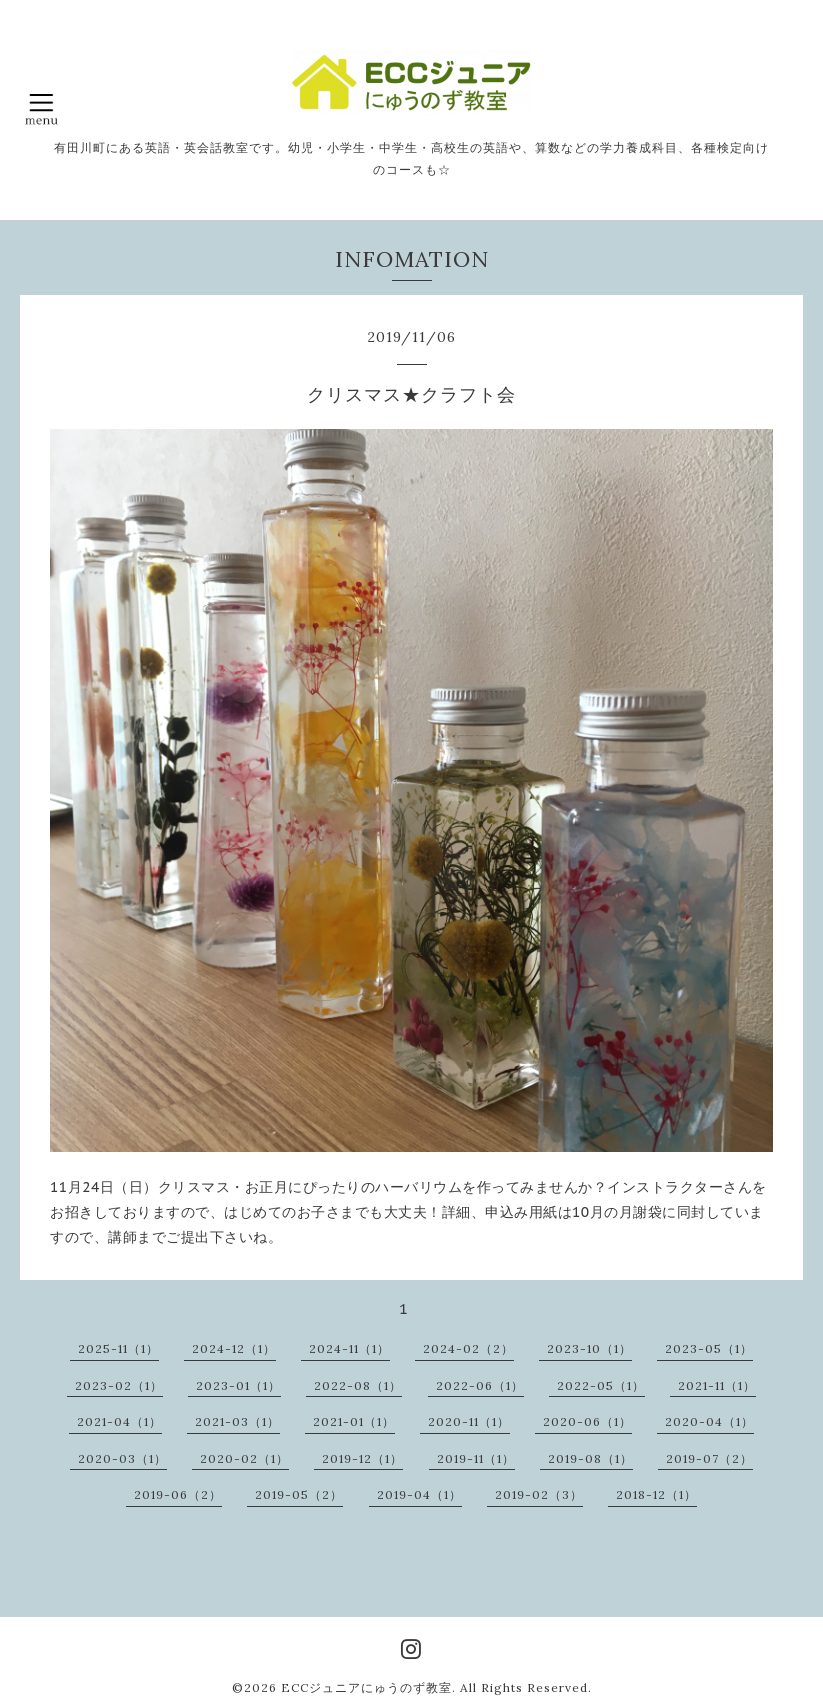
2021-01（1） (354, 1421)
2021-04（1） (119, 1421)
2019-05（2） (299, 1494)
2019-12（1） (362, 1458)
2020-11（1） (469, 1421)
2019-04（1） (419, 1494)
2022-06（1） (480, 1385)
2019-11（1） (476, 1458)
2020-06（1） (587, 1421)
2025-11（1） (118, 1348)
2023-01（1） (238, 1385)
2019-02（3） (539, 1494)
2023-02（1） (119, 1385)
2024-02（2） (468, 1348)
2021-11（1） (717, 1385)
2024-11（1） (349, 1348)
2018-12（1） (656, 1494)
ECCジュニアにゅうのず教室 (366, 1687)
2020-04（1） (709, 1421)
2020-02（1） (244, 1458)
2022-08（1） (358, 1385)
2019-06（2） (178, 1494)
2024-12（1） (234, 1348)
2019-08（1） (590, 1458)
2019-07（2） (709, 1458)
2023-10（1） (589, 1348)
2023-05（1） (709, 1348)
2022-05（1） (601, 1385)
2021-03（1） (237, 1421)
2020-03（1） (122, 1458)
